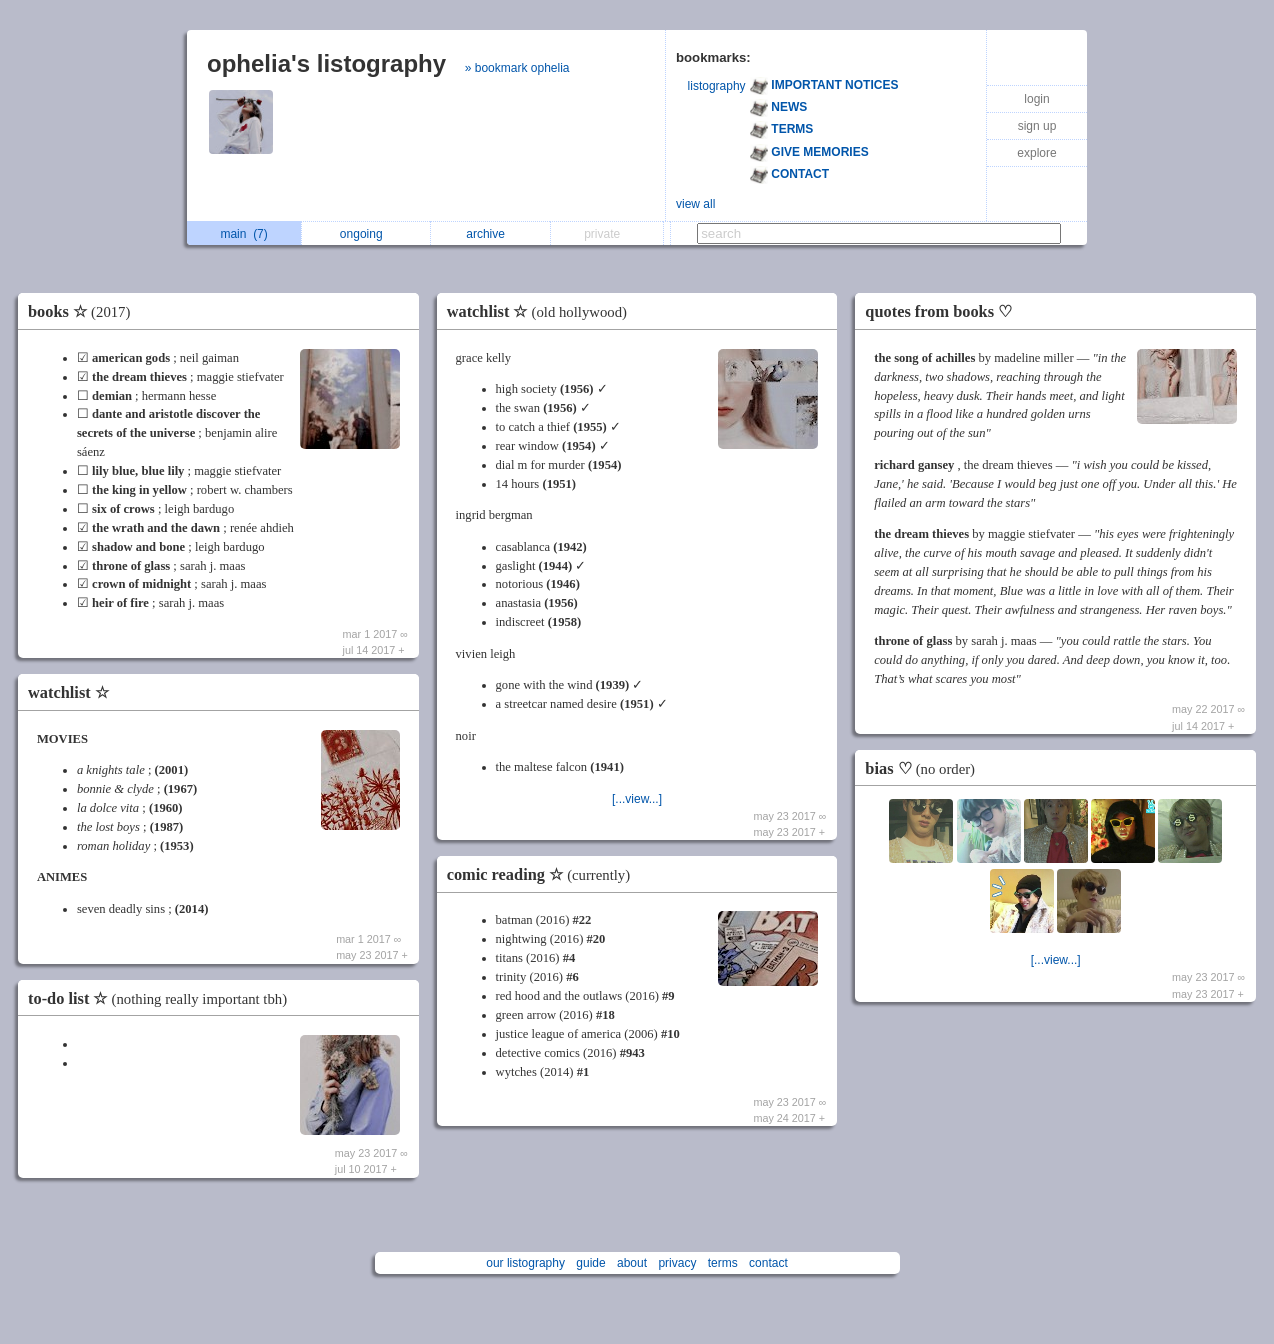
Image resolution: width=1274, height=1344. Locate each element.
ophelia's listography (326, 63)
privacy (677, 1263)
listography (717, 86)
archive (490, 234)
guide (590, 1263)
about (632, 1263)
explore (1036, 153)
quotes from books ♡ (938, 311)
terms (723, 1263)
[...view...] (637, 799)
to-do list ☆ (162, 998)
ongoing (366, 234)
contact (768, 1263)
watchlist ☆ (68, 692)
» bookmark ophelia (517, 68)
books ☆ (84, 311)
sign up (1037, 126)
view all (695, 204)
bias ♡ (925, 768)
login (1036, 99)
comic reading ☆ (543, 874)
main (243, 234)
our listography (525, 1263)
